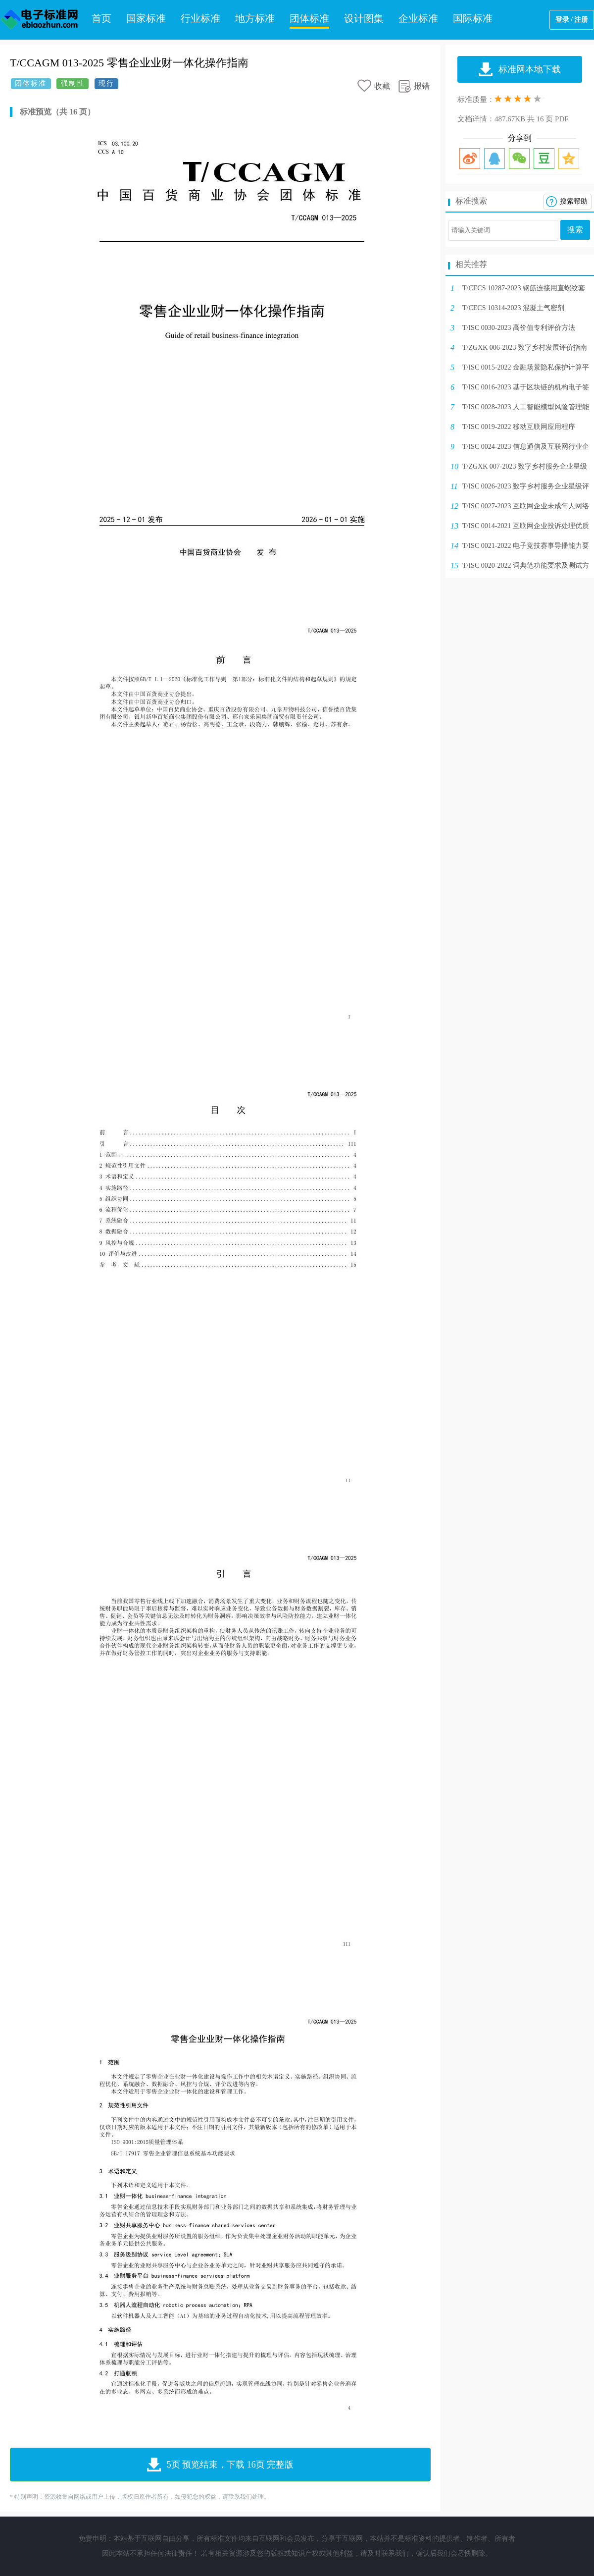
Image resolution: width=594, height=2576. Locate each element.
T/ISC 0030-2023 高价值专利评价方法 (518, 327)
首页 (101, 18)
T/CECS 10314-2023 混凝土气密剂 (513, 308)
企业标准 (418, 18)
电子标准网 (39, 20)
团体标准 (309, 18)
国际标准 (473, 18)
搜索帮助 (574, 201)
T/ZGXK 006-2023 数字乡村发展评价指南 (524, 347)
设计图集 (364, 18)
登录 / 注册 (572, 19)
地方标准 (255, 18)
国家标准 (146, 18)
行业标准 (200, 18)
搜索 (575, 229)
